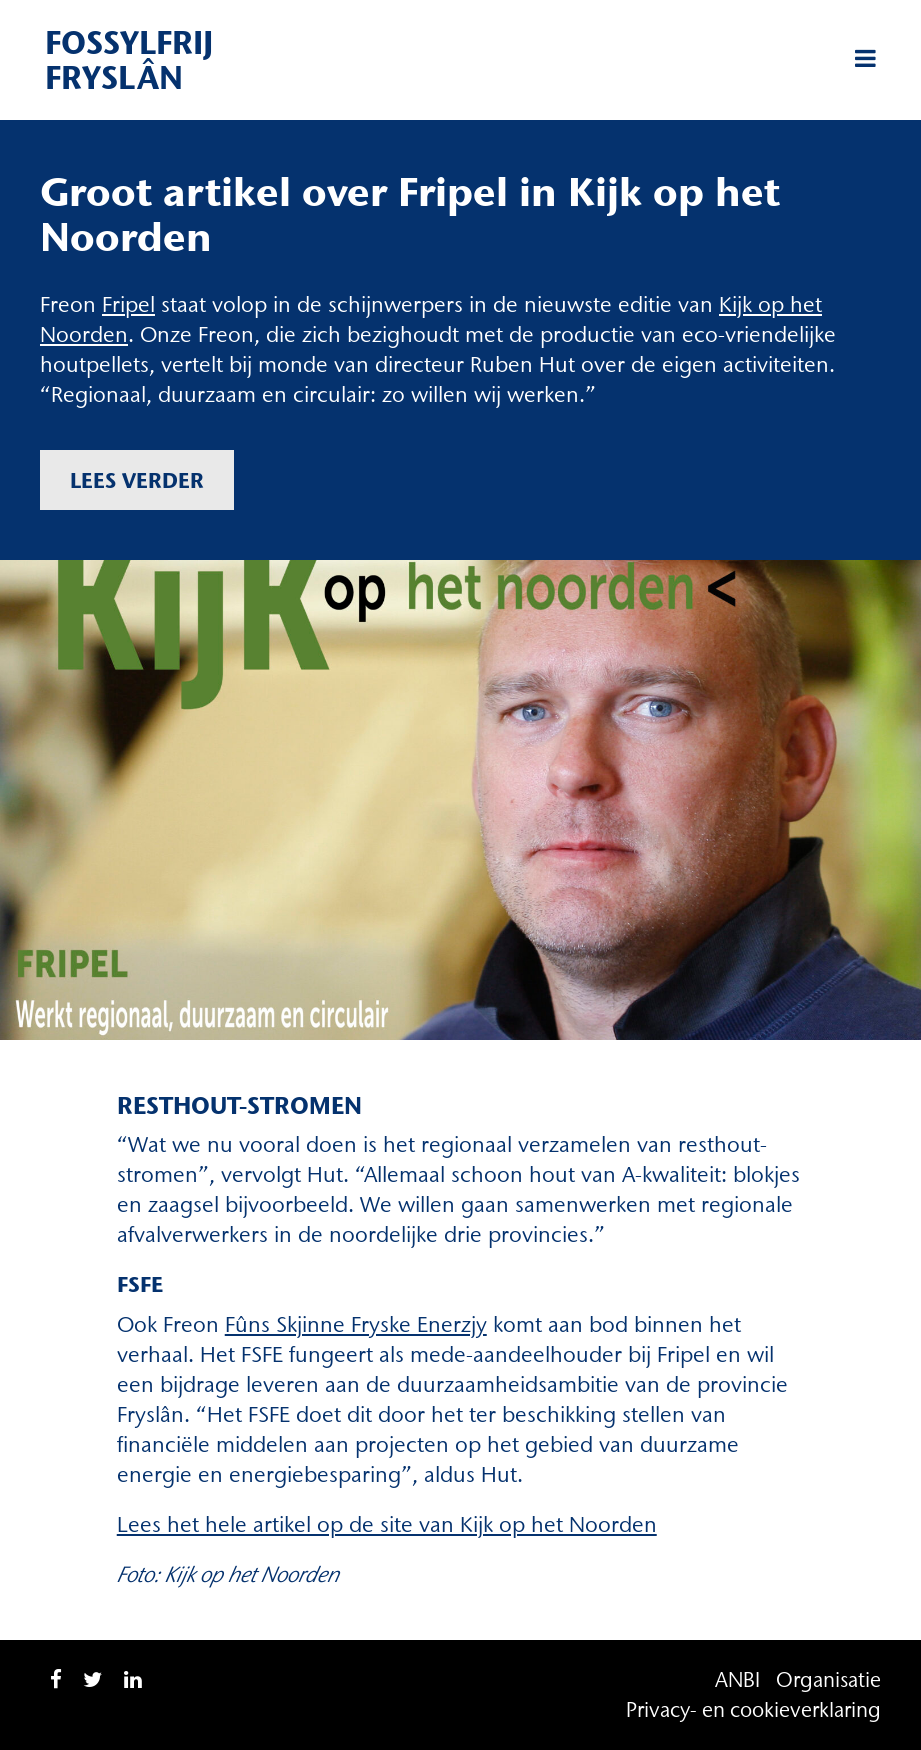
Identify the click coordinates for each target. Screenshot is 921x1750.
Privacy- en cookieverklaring (753, 1709)
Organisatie (828, 1679)
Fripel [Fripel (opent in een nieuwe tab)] (128, 304)
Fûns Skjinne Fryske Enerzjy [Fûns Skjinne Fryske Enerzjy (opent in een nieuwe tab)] (356, 1324)
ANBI (737, 1679)
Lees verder (137, 480)
